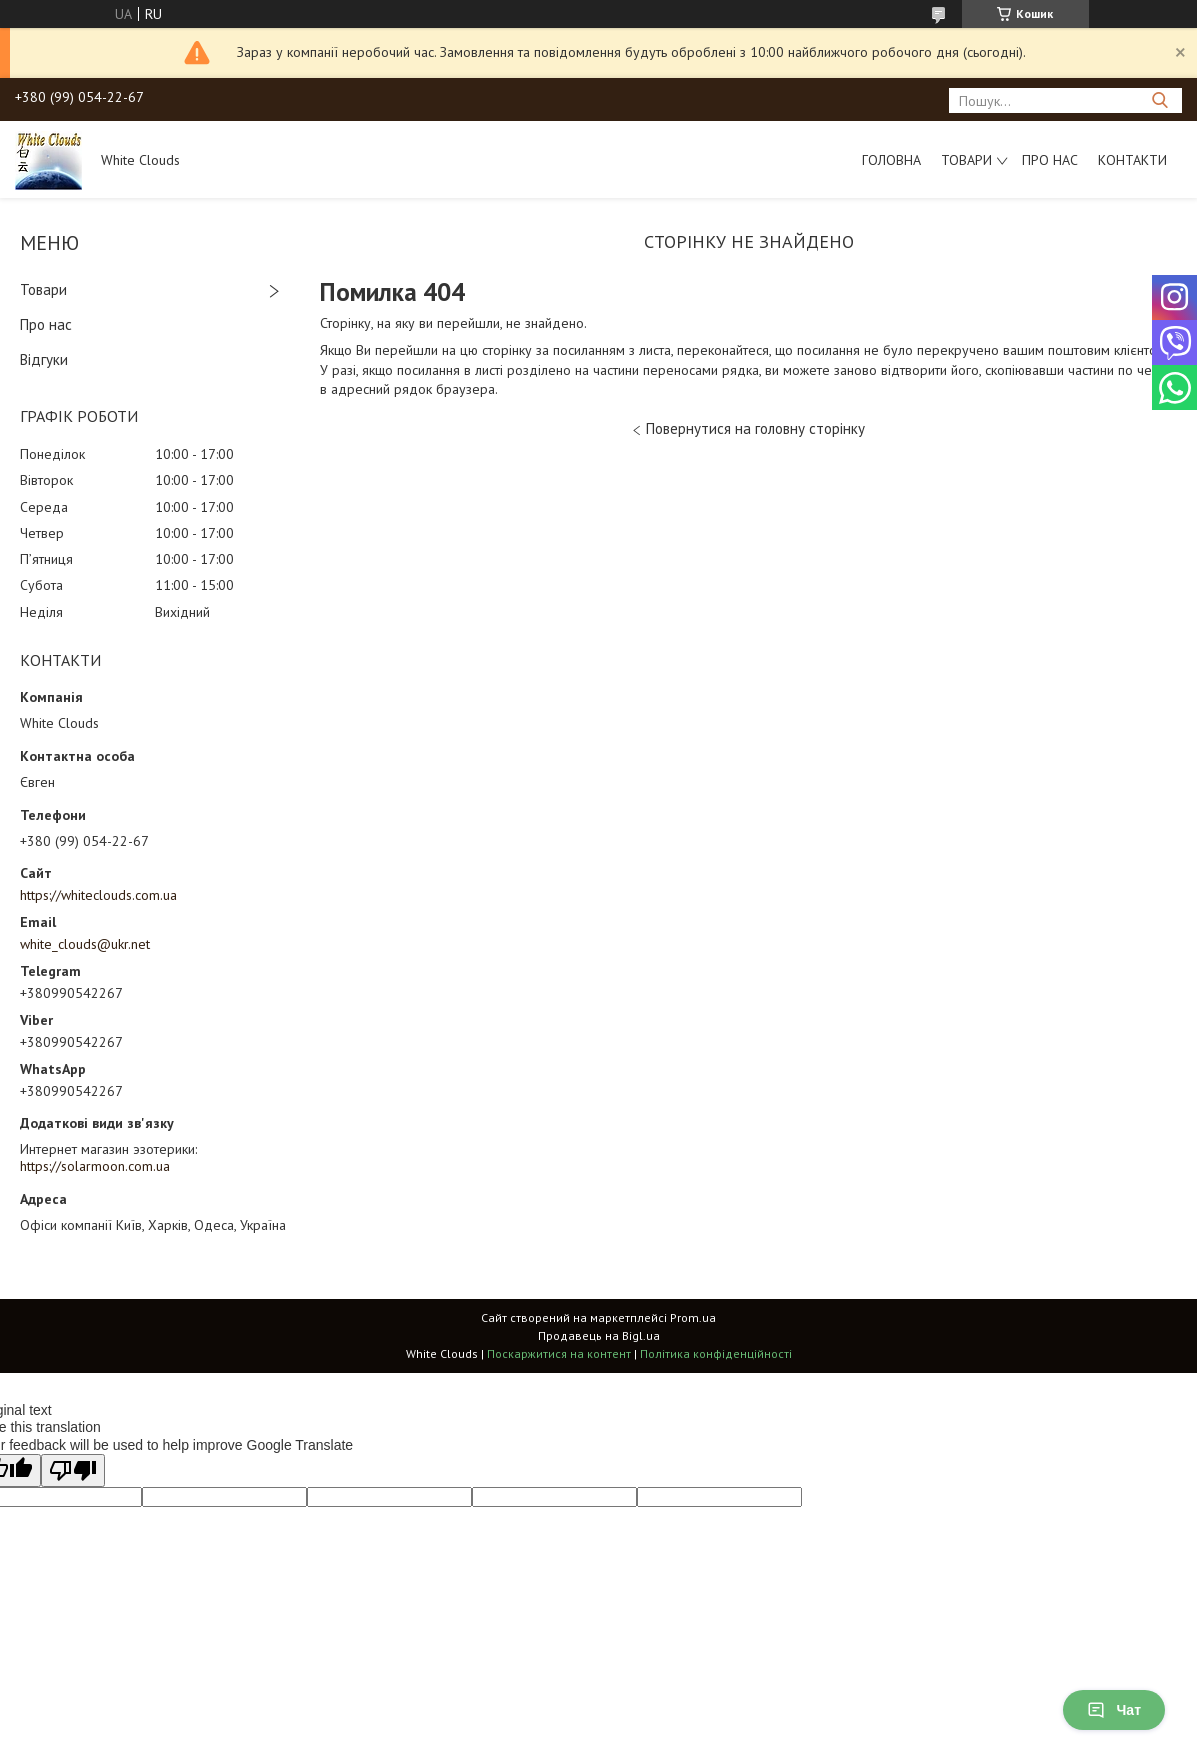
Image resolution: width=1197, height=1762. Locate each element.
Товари (966, 160)
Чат (1114, 1710)
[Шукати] (1159, 100)
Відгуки (44, 359)
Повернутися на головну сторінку (755, 428)
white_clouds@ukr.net (85, 944)
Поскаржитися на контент (559, 1353)
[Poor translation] (73, 1470)
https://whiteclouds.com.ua (98, 895)
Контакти (1132, 160)
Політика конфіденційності (716, 1353)
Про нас (1050, 160)
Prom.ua (693, 1317)
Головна (891, 160)
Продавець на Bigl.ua (599, 1335)
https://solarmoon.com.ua (95, 1166)
